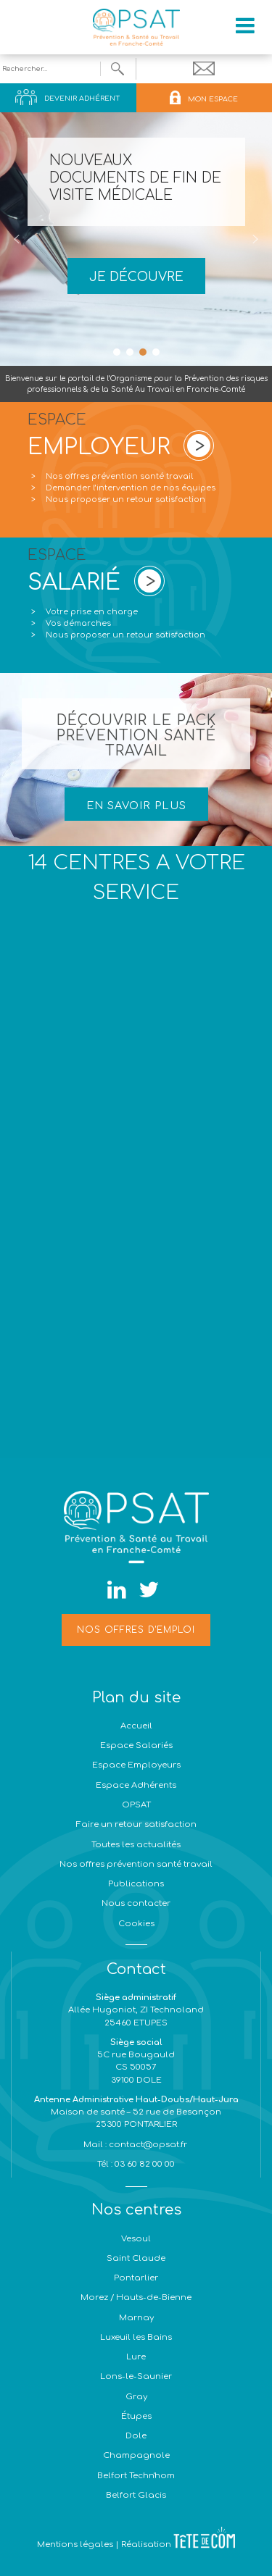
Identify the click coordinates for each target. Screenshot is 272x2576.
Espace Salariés (136, 1745)
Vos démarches (78, 623)
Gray (136, 2396)
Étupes (136, 2416)
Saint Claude (136, 2258)
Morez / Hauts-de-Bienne (136, 2297)
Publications (136, 1884)
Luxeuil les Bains (136, 2337)
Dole (136, 2436)
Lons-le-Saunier (136, 2376)
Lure (136, 2357)
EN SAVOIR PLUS (136, 805)
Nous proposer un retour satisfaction (125, 499)
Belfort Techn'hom (136, 2475)
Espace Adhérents (136, 1785)
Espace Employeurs (136, 1765)
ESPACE (99, 437)
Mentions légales (75, 2544)
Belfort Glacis (136, 2495)
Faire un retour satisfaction (136, 1824)
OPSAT (136, 1805)
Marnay (136, 2317)
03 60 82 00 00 (143, 2164)
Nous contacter (136, 1903)
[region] (136, 239)
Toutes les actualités (136, 1844)
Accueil (136, 1726)
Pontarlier (136, 2278)
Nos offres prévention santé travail (119, 476)
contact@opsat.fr (149, 2144)
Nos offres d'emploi (136, 1630)
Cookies (136, 1923)
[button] (16, 239)
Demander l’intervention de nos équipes (130, 488)
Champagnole (136, 2455)
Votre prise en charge (92, 612)
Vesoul (136, 2238)
